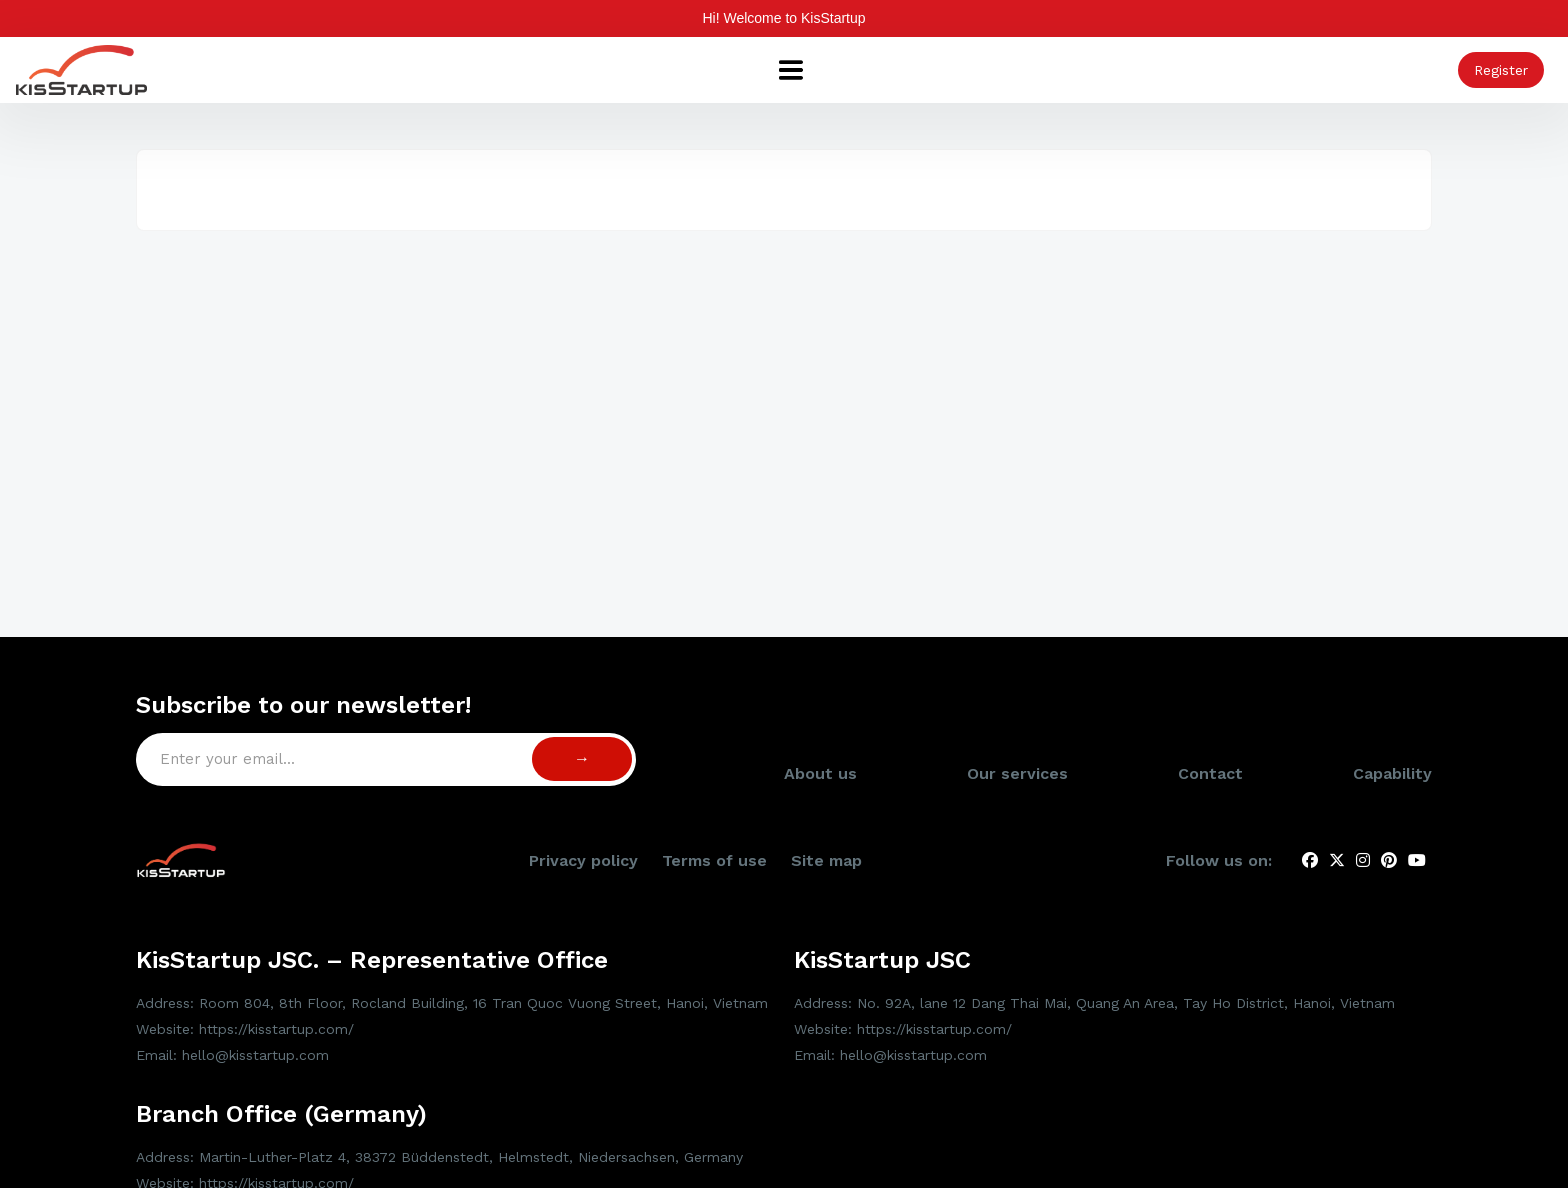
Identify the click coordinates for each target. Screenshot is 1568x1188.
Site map (826, 920)
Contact (1210, 833)
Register (1501, 70)
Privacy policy (583, 920)
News (940, 70)
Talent (1079, 70)
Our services (1017, 833)
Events (1008, 70)
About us (368, 70)
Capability (563, 70)
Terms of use (714, 920)
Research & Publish (1197, 70)
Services (654, 70)
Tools (877, 70)
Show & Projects (771, 70)
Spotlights (464, 70)
